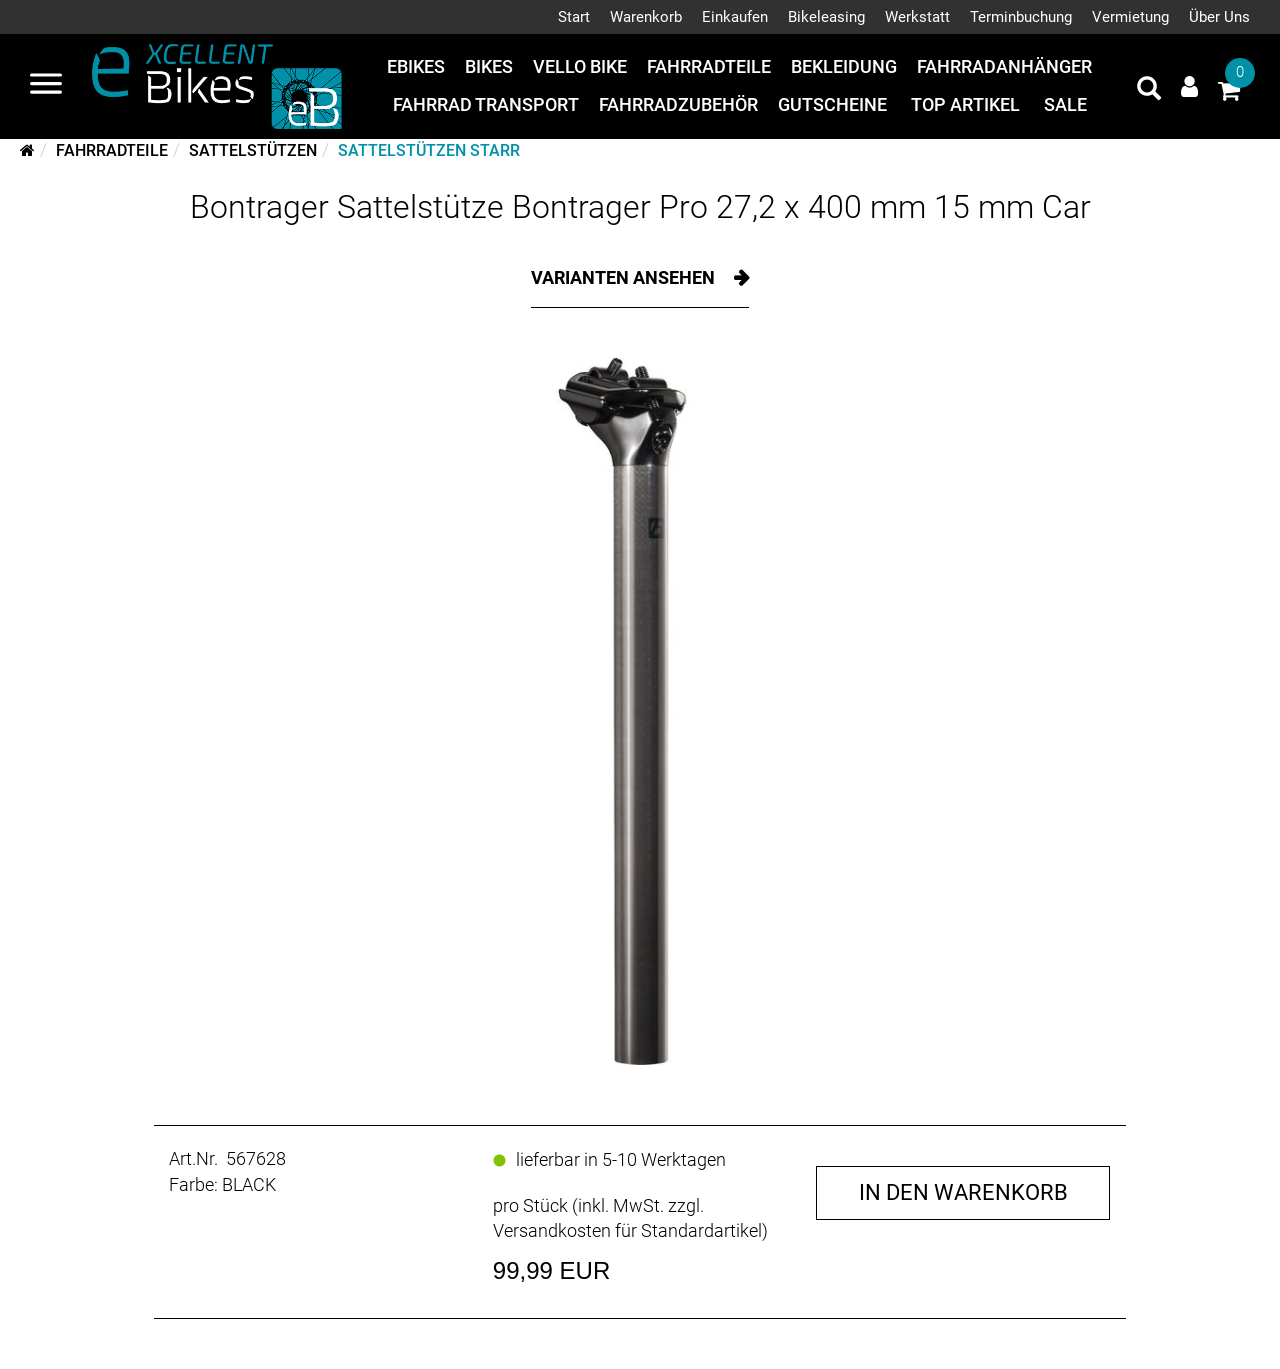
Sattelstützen (253, 150)
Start (574, 17)
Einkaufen (735, 17)
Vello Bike (580, 66)
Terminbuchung (1021, 17)
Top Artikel (965, 104)
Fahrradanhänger (1004, 66)
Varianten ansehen (625, 277)
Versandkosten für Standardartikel (627, 1230)
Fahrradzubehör (678, 104)
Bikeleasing (826, 17)
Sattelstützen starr (429, 150)
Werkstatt (917, 17)
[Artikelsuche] (1149, 91)
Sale (1065, 104)
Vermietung (1130, 17)
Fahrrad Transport (486, 104)
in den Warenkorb (963, 1192)
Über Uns (1219, 17)
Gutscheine (832, 104)
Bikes (489, 66)
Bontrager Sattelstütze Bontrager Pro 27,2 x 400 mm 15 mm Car (640, 207)
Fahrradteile (709, 66)
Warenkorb (646, 17)
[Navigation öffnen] (46, 86)
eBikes (416, 66)
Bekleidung (844, 66)
